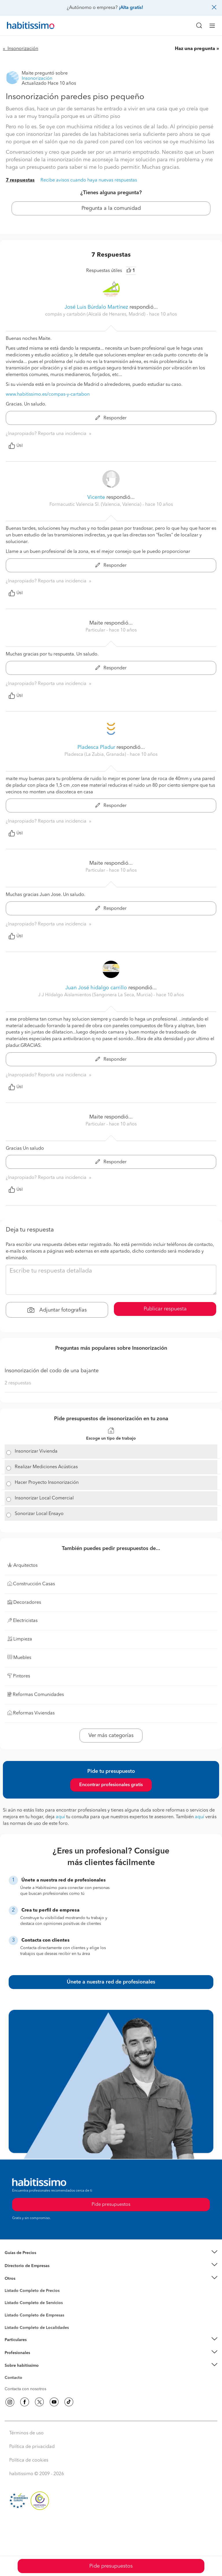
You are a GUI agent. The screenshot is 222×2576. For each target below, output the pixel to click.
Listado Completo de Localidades (37, 2328)
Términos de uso (26, 2433)
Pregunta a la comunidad (111, 208)
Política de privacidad (32, 2446)
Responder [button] (111, 418)
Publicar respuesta (165, 1309)
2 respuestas (18, 1383)
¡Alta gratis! (131, 7)
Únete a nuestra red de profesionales (111, 1982)
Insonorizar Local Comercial (44, 1498)
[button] (111, 2253)
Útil (15, 445)
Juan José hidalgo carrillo (96, 987)
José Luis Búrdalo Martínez (96, 307)
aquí (60, 1817)
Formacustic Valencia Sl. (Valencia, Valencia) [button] (96, 504)
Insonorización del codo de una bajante (52, 1370)
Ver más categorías (111, 1735)
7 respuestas (20, 180)
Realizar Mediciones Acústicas (46, 1467)
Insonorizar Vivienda (36, 1451)
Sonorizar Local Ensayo (39, 1514)
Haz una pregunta (195, 49)
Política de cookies (28, 2460)
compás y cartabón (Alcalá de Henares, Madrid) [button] (96, 314)
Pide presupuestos (111, 2566)
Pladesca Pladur (96, 747)
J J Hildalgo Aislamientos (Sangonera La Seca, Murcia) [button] (95, 995)
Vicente (96, 497)
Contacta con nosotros (25, 2389)
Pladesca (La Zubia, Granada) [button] (95, 754)
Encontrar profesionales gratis (111, 1785)
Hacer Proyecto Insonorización (47, 1482)
